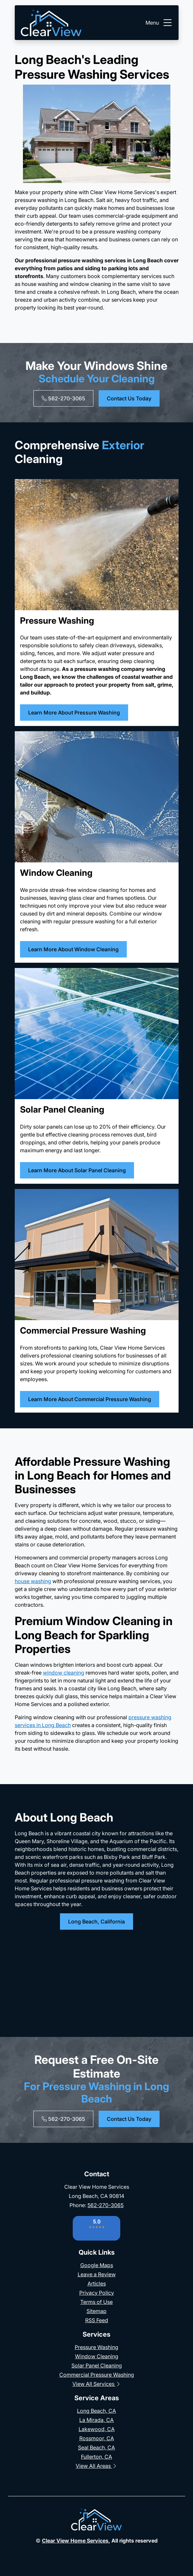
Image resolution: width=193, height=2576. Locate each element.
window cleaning (63, 1672)
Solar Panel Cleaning (96, 2365)
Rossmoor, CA (96, 2438)
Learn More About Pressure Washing (74, 712)
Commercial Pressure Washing (96, 2374)
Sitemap (96, 2311)
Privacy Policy (96, 2292)
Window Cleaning (96, 2356)
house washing (33, 1581)
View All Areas (96, 2466)
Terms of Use (96, 2302)
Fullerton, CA (96, 2456)
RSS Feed (96, 2320)
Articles (96, 2283)
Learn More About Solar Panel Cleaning (77, 1170)
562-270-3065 (63, 398)
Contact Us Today (129, 398)
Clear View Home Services (75, 2540)
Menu (159, 22)
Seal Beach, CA (96, 2447)
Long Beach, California (96, 1921)
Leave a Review (97, 2274)
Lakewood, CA (97, 2429)
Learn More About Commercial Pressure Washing (89, 1399)
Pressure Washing (96, 2347)
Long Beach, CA (96, 2410)
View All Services (96, 2384)
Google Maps (96, 2265)
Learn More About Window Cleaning (73, 949)
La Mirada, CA (96, 2420)
